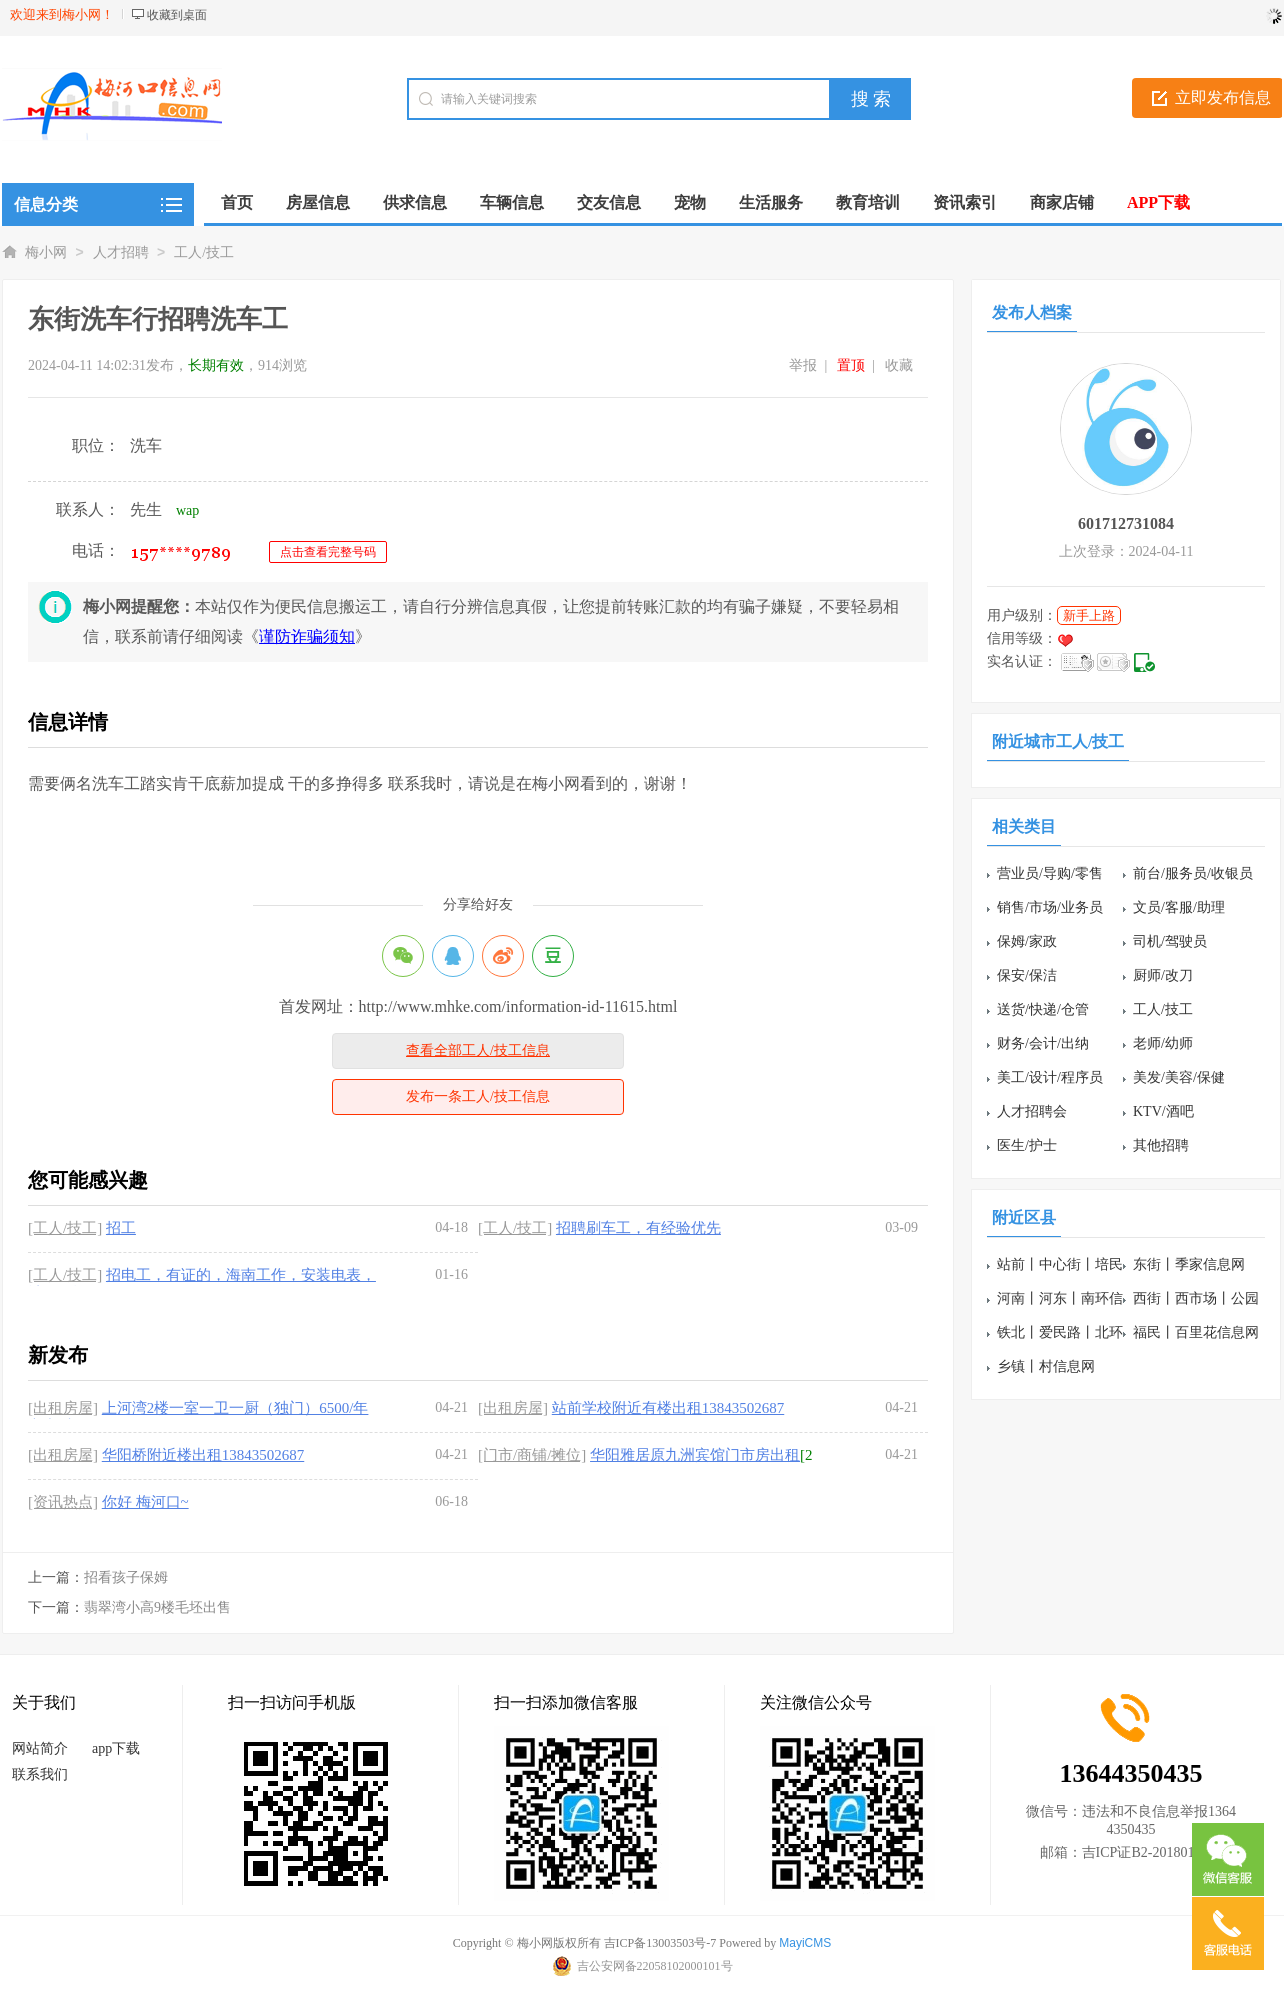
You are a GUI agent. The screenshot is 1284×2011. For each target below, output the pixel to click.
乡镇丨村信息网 (1046, 1366)
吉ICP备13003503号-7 (660, 1943)
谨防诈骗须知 (307, 636)
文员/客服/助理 (1179, 907)
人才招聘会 (1032, 1111)
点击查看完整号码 (328, 552)
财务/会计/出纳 (1043, 1043)
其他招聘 (1161, 1145)
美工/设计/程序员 (1050, 1077)
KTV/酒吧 (1163, 1111)
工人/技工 (204, 252)
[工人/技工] (65, 1228)
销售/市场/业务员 (1050, 907)
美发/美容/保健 (1179, 1077)
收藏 (899, 365)
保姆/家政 (1027, 941)
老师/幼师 (1163, 1043)
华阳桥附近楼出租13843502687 (203, 1455)
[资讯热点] (63, 1502)
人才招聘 (121, 252)
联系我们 (40, 1774)
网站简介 (40, 1748)
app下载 (116, 1748)
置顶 (851, 365)
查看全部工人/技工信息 (478, 1050)
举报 (803, 365)
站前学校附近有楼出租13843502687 (668, 1408)
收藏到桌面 (177, 15)
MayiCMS (805, 1943)
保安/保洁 (1027, 975)
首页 (237, 202)
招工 (121, 1228)
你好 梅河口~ (145, 1502)
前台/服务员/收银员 (1193, 873)
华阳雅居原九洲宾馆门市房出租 (695, 1455)
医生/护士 (1027, 1145)
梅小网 (46, 252)
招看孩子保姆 (126, 1577)
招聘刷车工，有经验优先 (638, 1228)
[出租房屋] (63, 1408)
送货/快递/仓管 (1043, 1009)
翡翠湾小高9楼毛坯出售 (157, 1607)
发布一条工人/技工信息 (478, 1096)
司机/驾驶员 (1170, 941)
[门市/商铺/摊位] (532, 1455)
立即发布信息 (1223, 97)
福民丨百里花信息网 (1196, 1332)
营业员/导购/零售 (1050, 873)
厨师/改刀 (1163, 975)
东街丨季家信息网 (1189, 1264)
